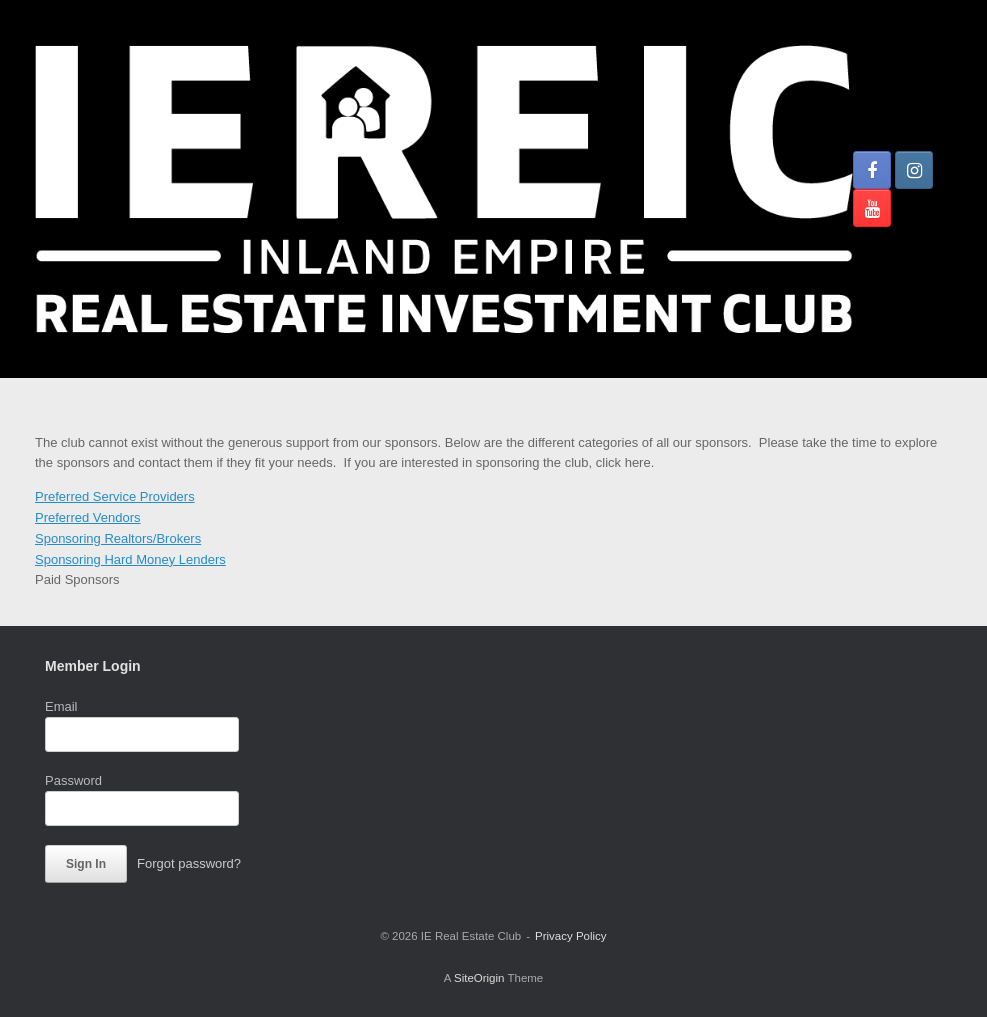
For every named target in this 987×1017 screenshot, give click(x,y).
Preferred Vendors (88, 517)
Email (61, 706)
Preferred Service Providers (115, 496)
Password (73, 780)
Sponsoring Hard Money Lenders (130, 559)
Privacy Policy (571, 936)
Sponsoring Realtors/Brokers (118, 538)
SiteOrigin (479, 978)
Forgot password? (189, 863)
